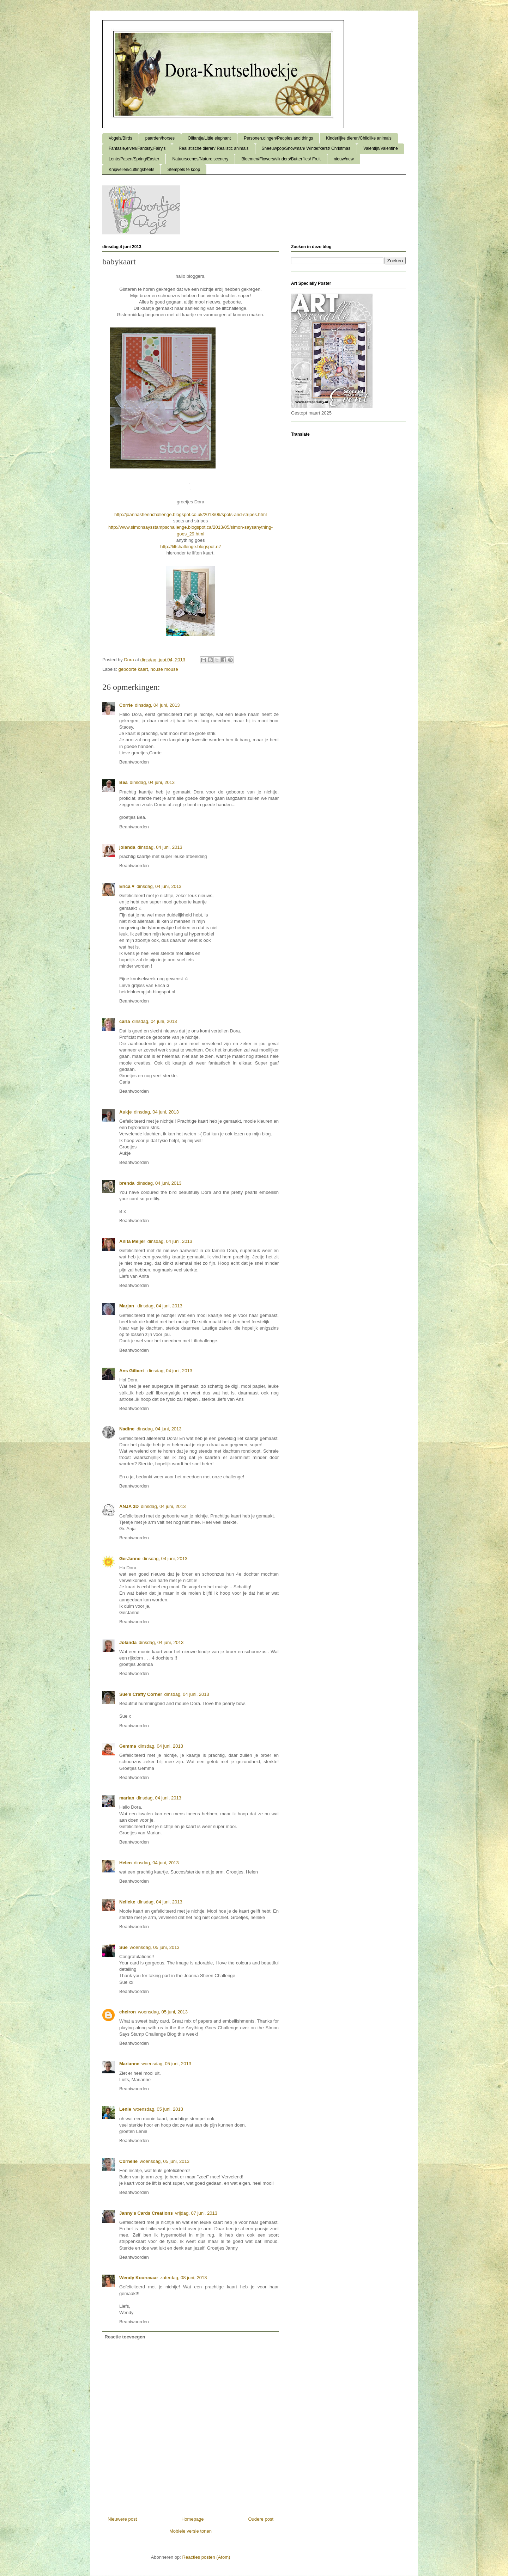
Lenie (125, 2109)
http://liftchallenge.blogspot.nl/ (190, 546)
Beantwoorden (134, 762)
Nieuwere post (122, 2519)
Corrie (126, 705)
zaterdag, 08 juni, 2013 (183, 2277)
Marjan (127, 1305)
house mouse (164, 669)
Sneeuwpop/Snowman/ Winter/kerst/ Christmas (306, 148)
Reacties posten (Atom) (206, 2557)
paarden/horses (160, 138)
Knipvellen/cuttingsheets (131, 169)
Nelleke (127, 1902)
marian (126, 1798)
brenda (126, 1183)
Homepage (192, 2519)
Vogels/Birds (120, 138)
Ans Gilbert (132, 1370)
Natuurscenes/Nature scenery (200, 159)
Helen (125, 1862)
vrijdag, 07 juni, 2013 (196, 2213)
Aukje (125, 1112)
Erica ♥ (126, 886)
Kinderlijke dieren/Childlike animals (358, 138)
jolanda (127, 847)
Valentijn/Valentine (380, 148)
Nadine (126, 1428)
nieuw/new (344, 159)
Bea (123, 782)
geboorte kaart (133, 669)
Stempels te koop (183, 169)
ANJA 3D (129, 1506)
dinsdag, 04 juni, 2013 (157, 705)
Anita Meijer (132, 1241)
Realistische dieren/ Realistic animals (213, 148)
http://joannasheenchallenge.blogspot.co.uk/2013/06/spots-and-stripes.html (190, 514)
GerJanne (129, 1558)
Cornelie (128, 2161)
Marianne (129, 2063)
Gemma (127, 1746)
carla (124, 1021)
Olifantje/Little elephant (209, 138)
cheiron (127, 2011)
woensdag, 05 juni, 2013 (155, 1947)
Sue (123, 1947)
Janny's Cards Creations (146, 2213)
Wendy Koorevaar (138, 2277)
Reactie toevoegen (125, 2336)
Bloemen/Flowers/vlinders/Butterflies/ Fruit (281, 159)
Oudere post (260, 2519)
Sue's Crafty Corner (140, 1694)
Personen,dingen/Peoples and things (278, 138)
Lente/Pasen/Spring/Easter (134, 159)
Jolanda (128, 1642)
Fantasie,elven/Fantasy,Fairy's (137, 148)
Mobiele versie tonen (190, 2531)
